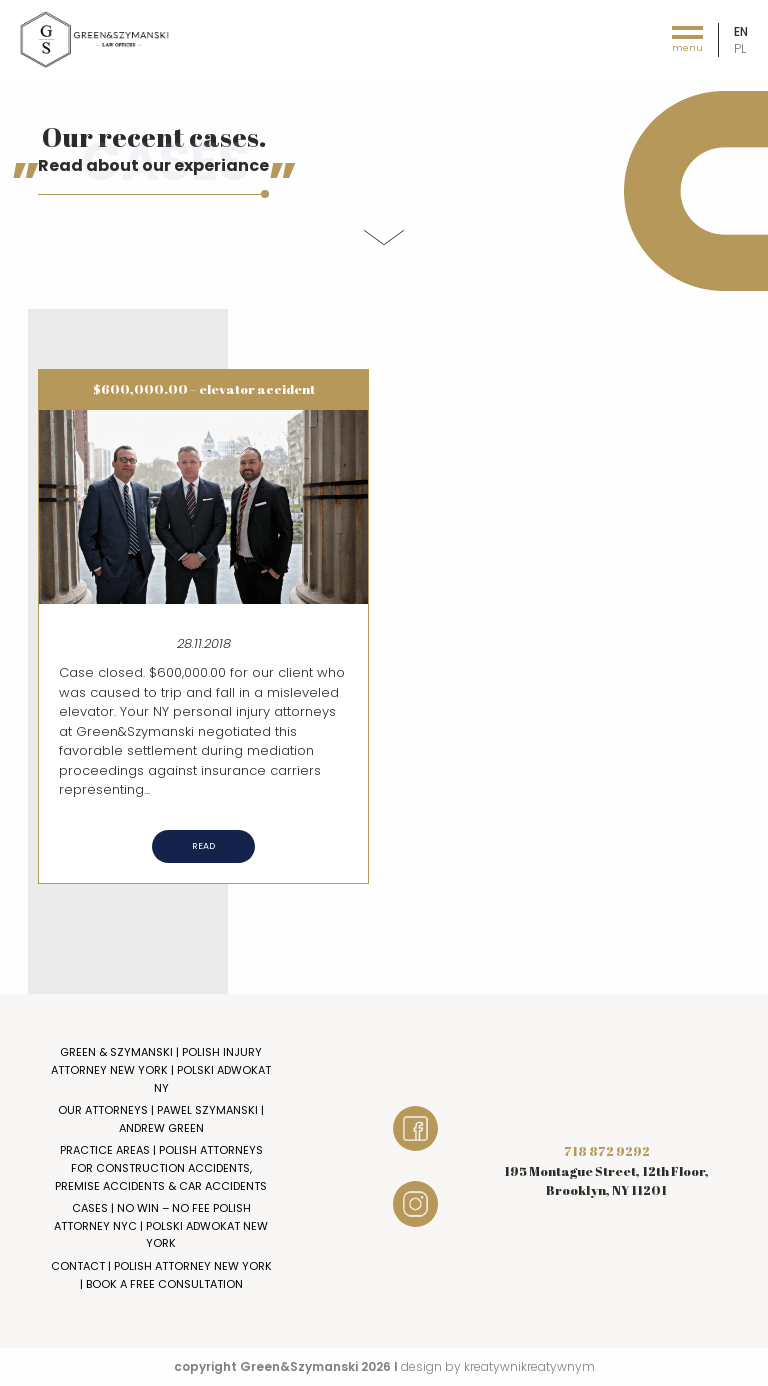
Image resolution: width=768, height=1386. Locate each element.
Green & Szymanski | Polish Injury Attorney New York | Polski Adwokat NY (161, 1069)
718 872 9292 (607, 1151)
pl (740, 48)
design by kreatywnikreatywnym (498, 1366)
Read (203, 846)
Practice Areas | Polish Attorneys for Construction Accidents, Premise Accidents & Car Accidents (161, 1167)
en (741, 31)
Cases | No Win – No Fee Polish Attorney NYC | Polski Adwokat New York (161, 1225)
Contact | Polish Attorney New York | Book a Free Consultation (161, 1275)
